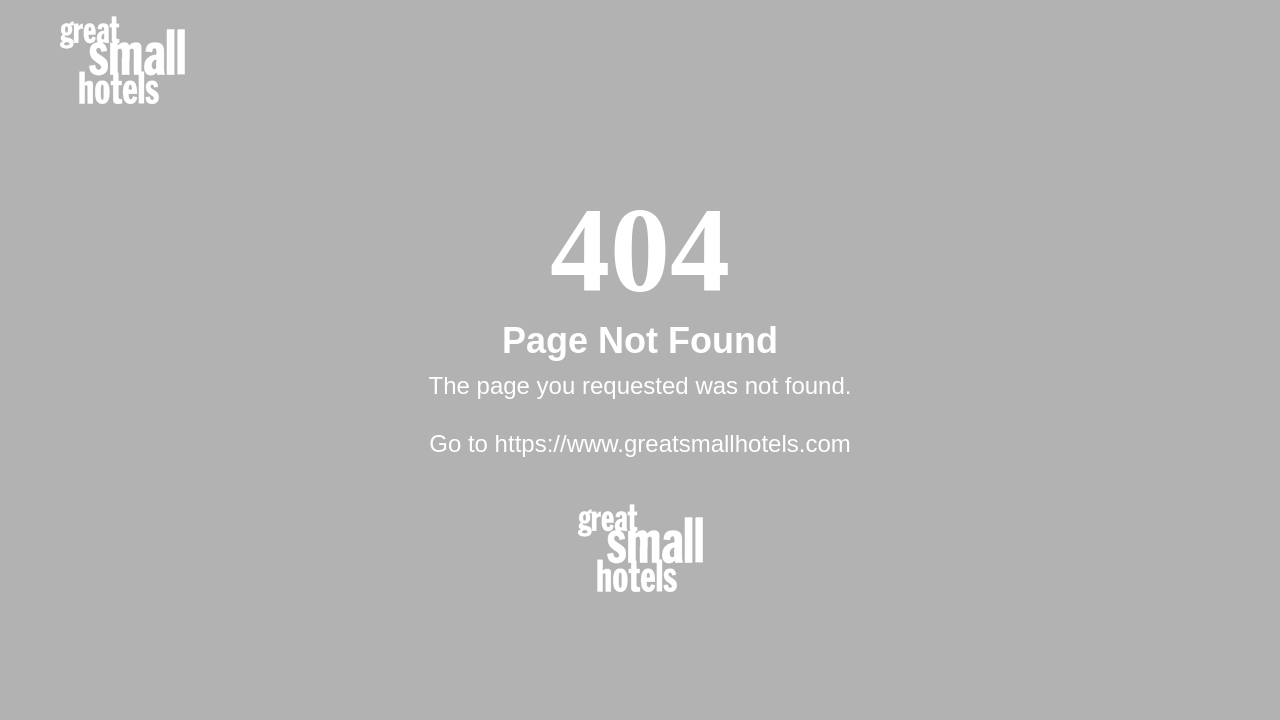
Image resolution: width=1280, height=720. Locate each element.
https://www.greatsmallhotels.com (673, 443)
